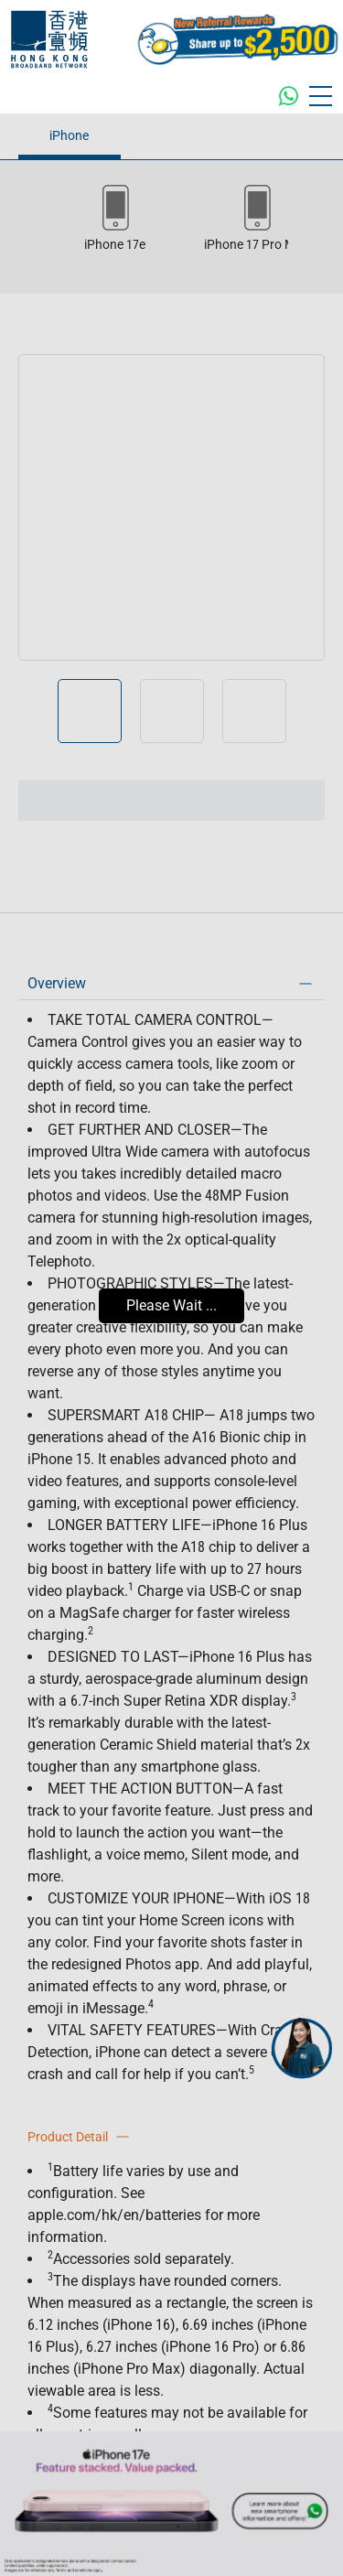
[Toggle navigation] (320, 96)
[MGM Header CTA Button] (238, 39)
